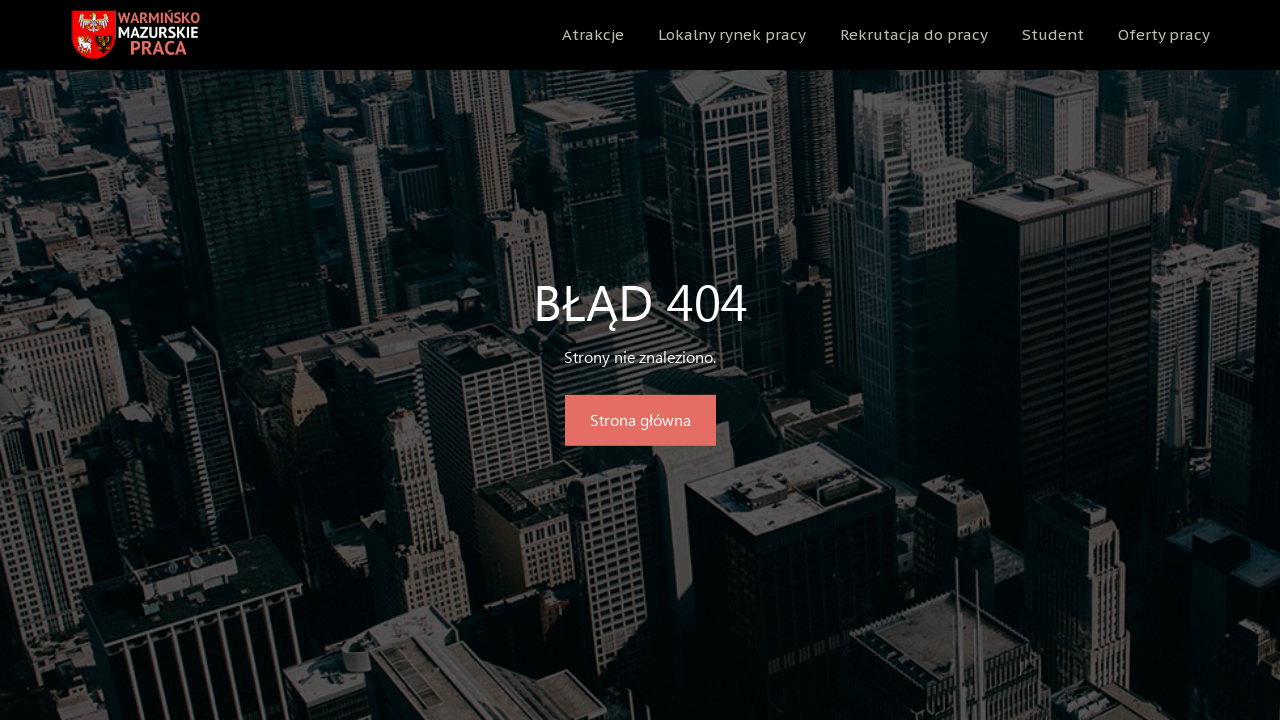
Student (1053, 34)
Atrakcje (593, 34)
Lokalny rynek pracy (732, 34)
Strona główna (640, 419)
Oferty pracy (1164, 34)
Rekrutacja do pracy (914, 34)
